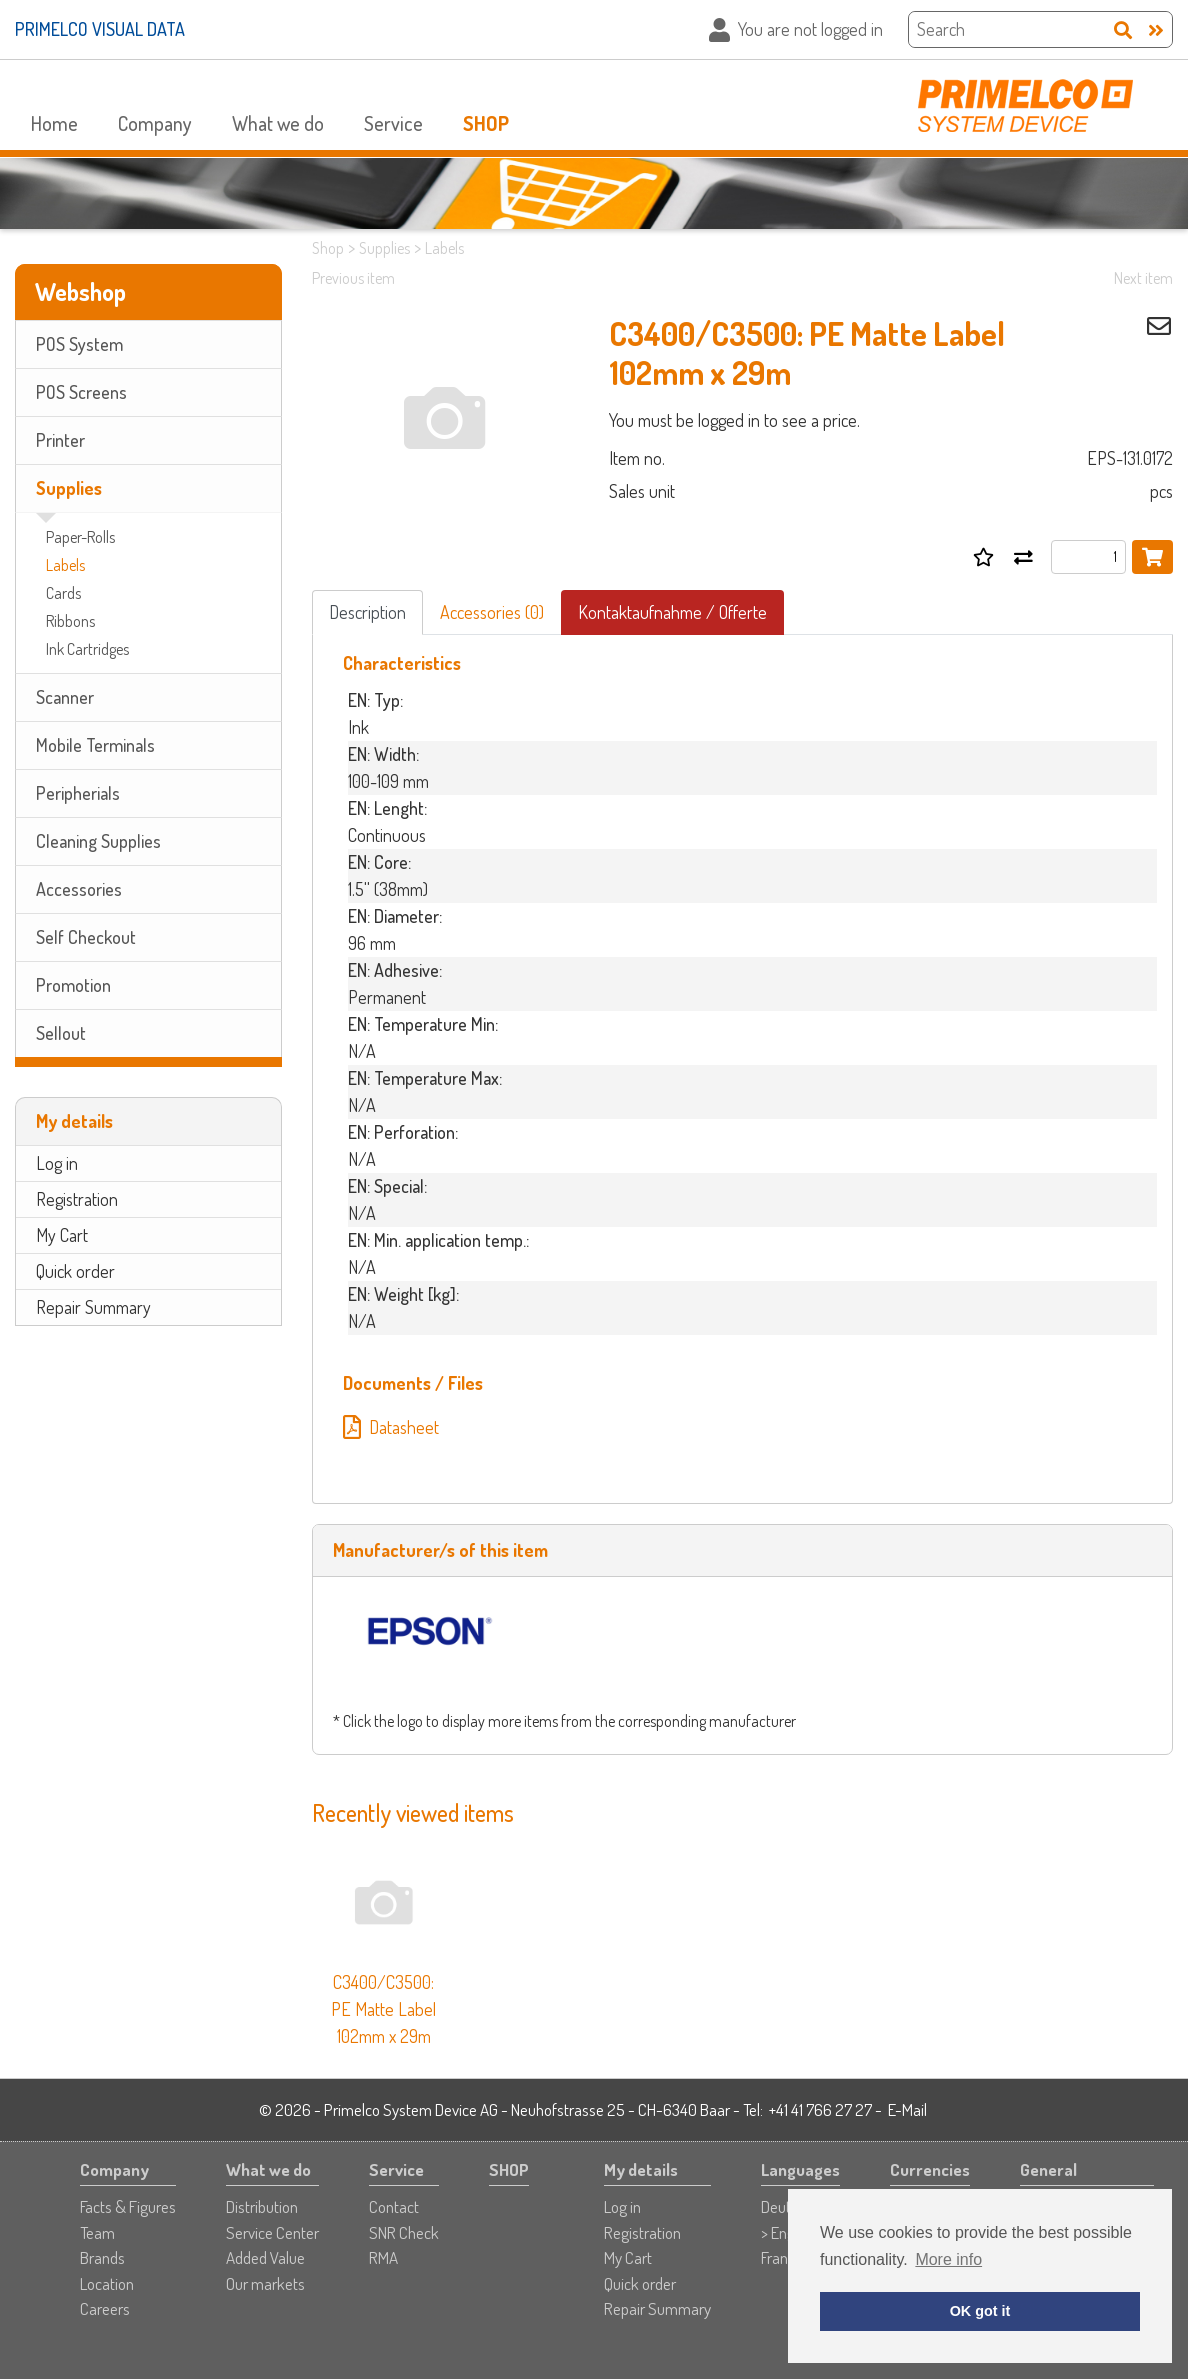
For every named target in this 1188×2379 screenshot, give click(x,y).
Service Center (272, 2232)
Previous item (353, 278)
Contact (394, 2206)
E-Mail (907, 2109)
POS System (79, 344)
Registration (77, 1199)
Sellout (61, 1033)
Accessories (79, 889)
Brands (102, 2257)
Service (393, 123)
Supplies (69, 488)
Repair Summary (93, 1307)
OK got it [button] (980, 2311)
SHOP (486, 123)
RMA (383, 2257)
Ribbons (70, 621)
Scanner (65, 697)
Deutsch (787, 2206)
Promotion (73, 985)
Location (107, 2283)
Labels (65, 565)
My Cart (62, 1235)
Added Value (265, 2257)
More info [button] (948, 2259)
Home (54, 123)
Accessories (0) (492, 612)
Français (787, 2257)
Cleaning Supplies (98, 841)
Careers (105, 2308)
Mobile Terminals (95, 745)
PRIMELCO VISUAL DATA (100, 29)
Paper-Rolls (80, 537)
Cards (63, 593)
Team (97, 2232)
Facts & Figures (128, 2206)
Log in (57, 1163)
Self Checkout (86, 937)
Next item (1143, 278)
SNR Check (404, 2232)
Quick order (75, 1271)
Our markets (265, 2283)
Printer (60, 440)
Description (367, 612)
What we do (278, 123)
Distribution (262, 2206)
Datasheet (391, 1427)
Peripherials (78, 793)
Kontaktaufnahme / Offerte (672, 612)
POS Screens (81, 392)
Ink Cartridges (87, 649)
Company (155, 123)
